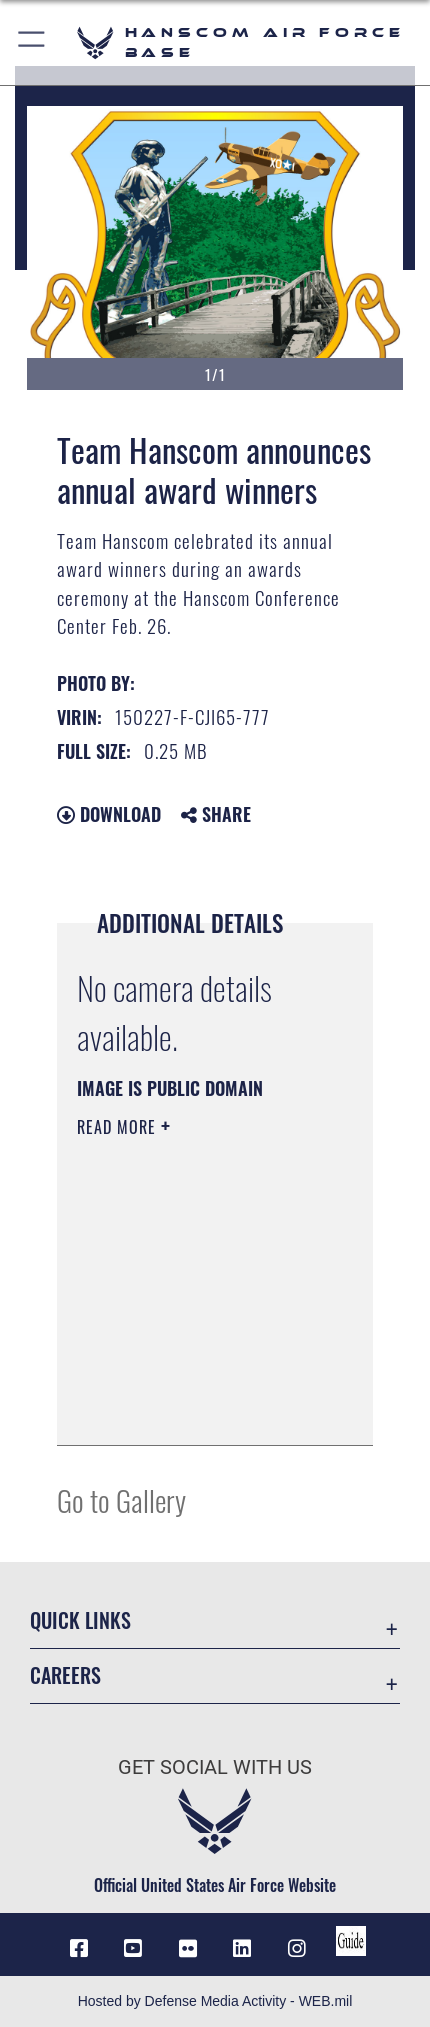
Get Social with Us (215, 1767)
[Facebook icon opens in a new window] (79, 1949)
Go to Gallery (121, 1499)
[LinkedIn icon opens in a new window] (242, 1949)
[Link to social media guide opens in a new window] (351, 1941)
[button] (32, 42)
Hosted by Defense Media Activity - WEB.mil (215, 2001)
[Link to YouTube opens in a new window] (133, 1949)
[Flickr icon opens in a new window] (188, 1949)
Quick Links (80, 1620)
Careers (65, 1675)
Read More (119, 1127)
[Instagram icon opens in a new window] (297, 1949)
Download (109, 814)
